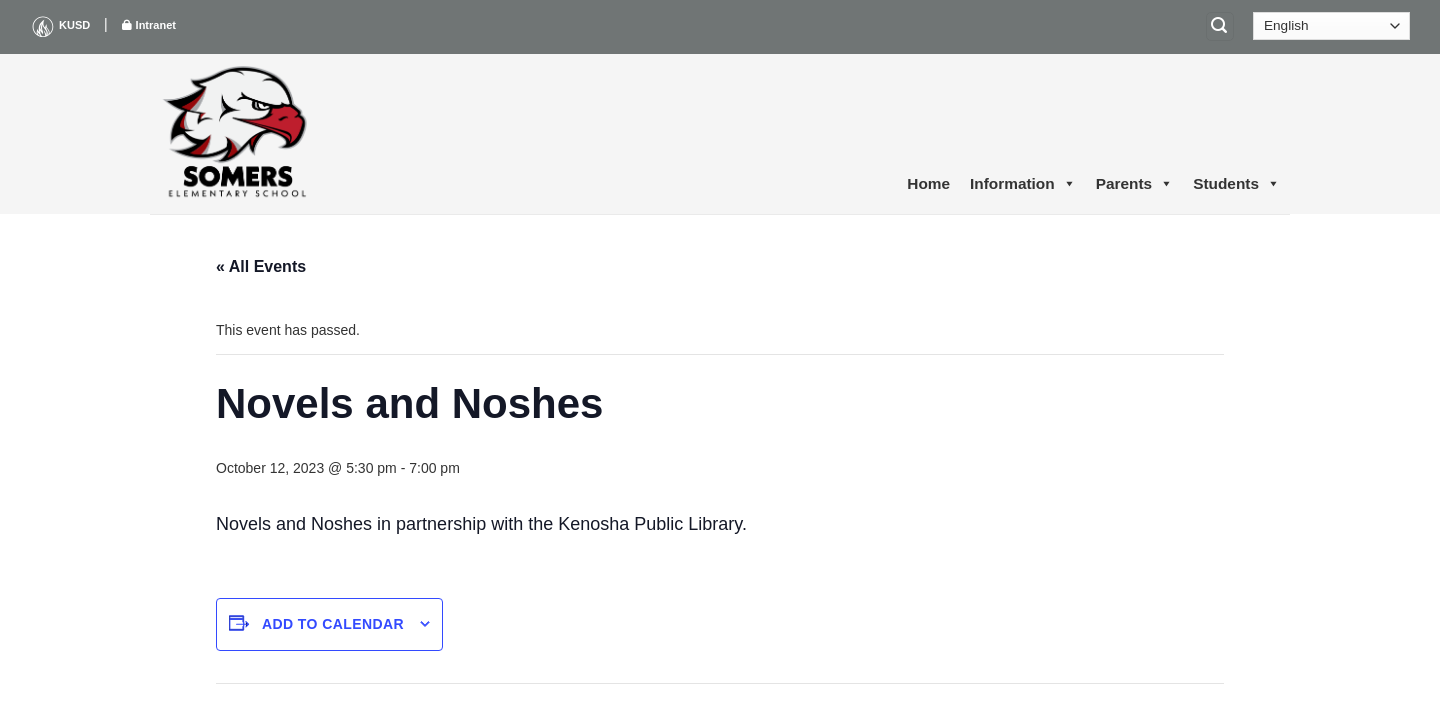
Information (1023, 184)
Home (928, 183)
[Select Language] (1331, 26)
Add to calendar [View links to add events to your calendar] (333, 624)
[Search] (1220, 26)
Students (1236, 184)
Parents (1134, 184)
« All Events (261, 266)
